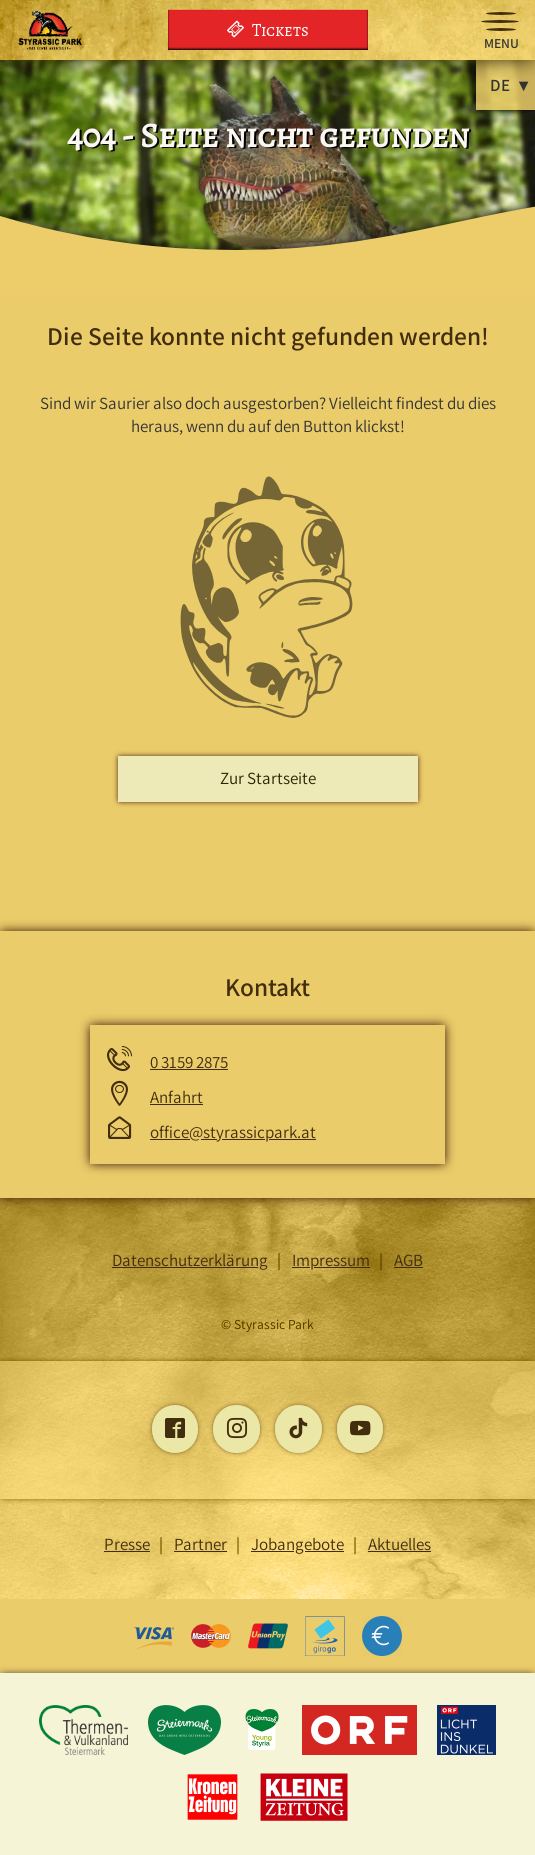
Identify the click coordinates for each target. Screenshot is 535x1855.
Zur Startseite (268, 778)
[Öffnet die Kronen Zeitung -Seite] (214, 1819)
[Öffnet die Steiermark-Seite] (186, 1752)
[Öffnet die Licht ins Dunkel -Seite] (467, 1752)
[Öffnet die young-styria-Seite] (263, 1752)
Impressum (331, 1260)
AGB (408, 1260)
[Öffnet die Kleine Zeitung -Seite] (304, 1819)
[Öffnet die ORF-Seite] (361, 1752)
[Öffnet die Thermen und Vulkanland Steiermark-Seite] (84, 1752)
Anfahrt (176, 1097)
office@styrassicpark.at (233, 1132)
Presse (127, 1544)
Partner (200, 1544)
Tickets (268, 29)
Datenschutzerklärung (190, 1260)
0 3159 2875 (189, 1062)
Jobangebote (297, 1544)
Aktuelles (399, 1544)
